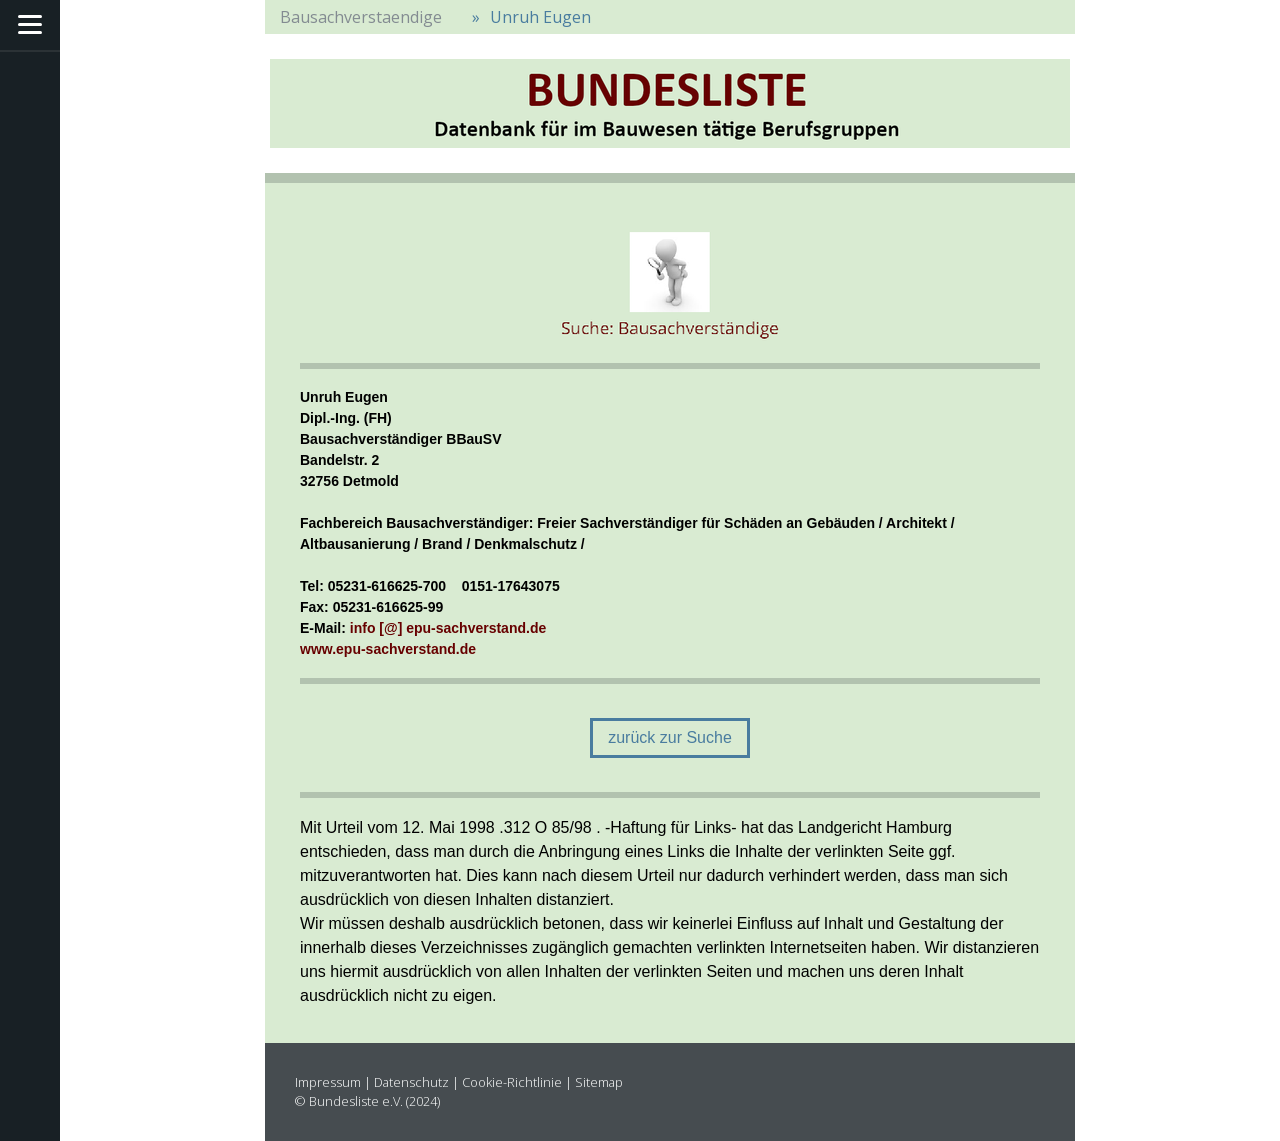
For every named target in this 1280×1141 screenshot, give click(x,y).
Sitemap (599, 1082)
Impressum (328, 1082)
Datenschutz (411, 1082)
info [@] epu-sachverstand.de (448, 628)
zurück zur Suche (670, 737)
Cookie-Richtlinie (512, 1082)
